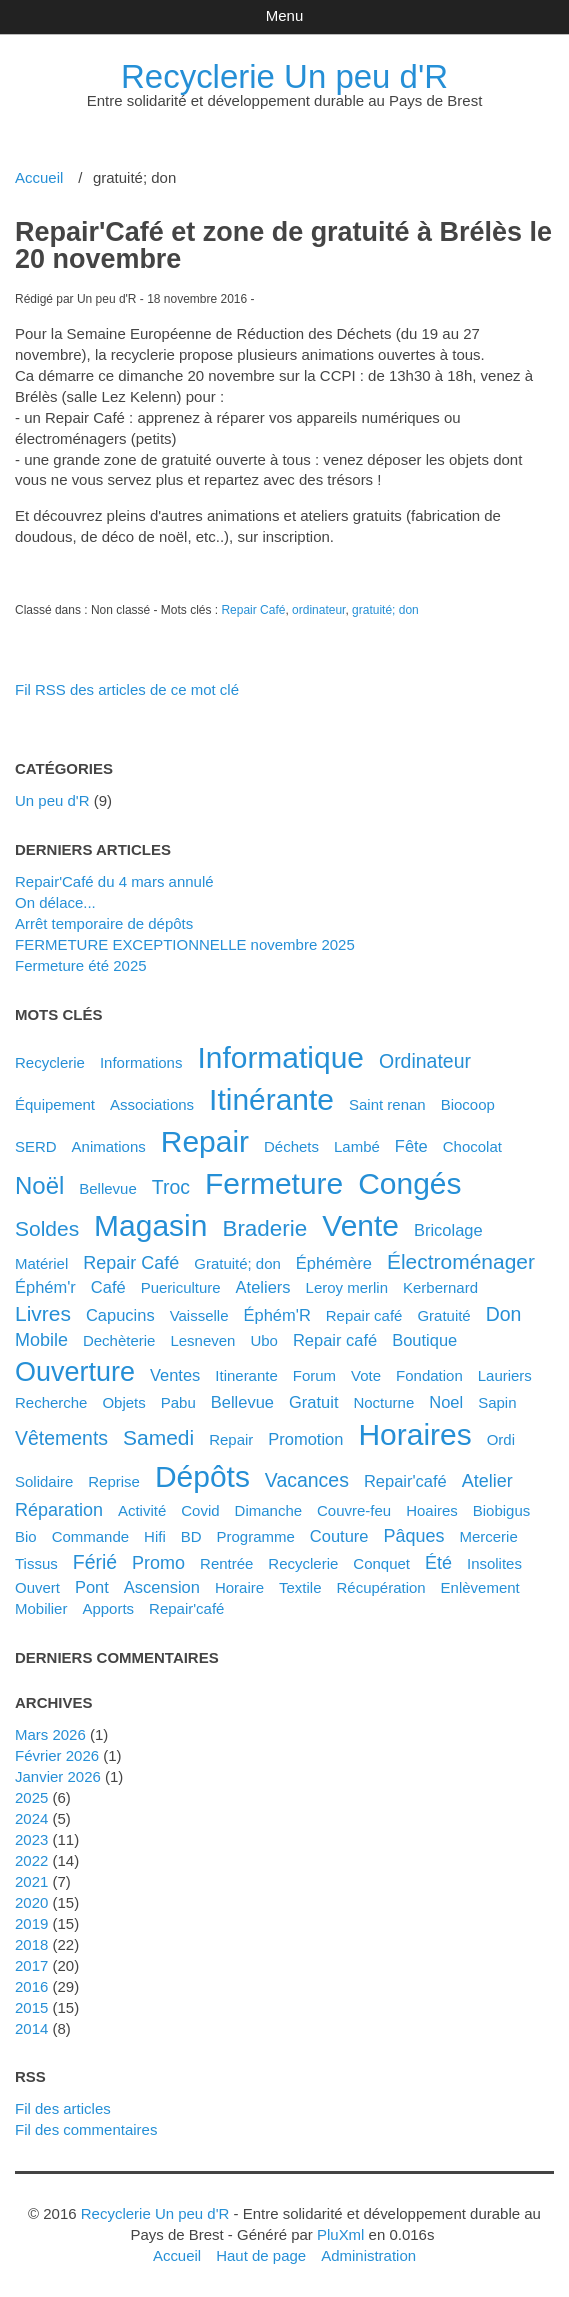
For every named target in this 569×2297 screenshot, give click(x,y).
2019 (31, 1923)
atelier (487, 1481)
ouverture (75, 1372)
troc (171, 1187)
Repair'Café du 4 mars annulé (114, 881)
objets (123, 1402)
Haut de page (261, 2255)
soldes (47, 1228)
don (504, 1314)
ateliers (263, 1287)
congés (409, 1183)
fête (411, 1146)
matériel (41, 1263)
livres (43, 1313)
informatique (280, 1057)
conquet (381, 1563)
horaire (239, 1587)
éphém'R (277, 1315)
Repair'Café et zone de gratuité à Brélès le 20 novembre (283, 245)
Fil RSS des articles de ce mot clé (127, 689)
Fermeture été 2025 (81, 965)
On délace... (55, 902)
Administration (368, 2255)
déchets (291, 1146)
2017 (31, 1965)
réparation (59, 1510)
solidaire (44, 1481)
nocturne (383, 1402)
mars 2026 (50, 1734)
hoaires (432, 1510)
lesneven (202, 1340)
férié (95, 1562)
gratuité (443, 1315)
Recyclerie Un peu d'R (284, 76)
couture (339, 1536)
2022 (31, 1860)
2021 (31, 1881)
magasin (150, 1225)
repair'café (186, 1608)
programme (256, 1536)
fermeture (274, 1183)
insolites (494, 1563)
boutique (424, 1340)
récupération (380, 1587)
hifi (155, 1536)
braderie (264, 1228)
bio (26, 1536)
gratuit (313, 1402)
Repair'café (405, 1481)
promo (158, 1563)
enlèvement (480, 1587)
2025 (31, 1797)
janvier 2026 (58, 1776)
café (108, 1287)
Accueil (39, 177)
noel (446, 1402)
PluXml (340, 2234)
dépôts (202, 1476)
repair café (335, 1340)
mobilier (41, 1608)
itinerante (246, 1375)
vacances (307, 1480)
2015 (31, 2007)
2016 (31, 1986)
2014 (31, 2028)
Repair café (364, 1315)
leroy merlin (347, 1287)
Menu (284, 15)
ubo (264, 1340)
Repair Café (253, 610)
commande (90, 1536)
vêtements (61, 1438)
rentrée (226, 1563)
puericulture (181, 1287)
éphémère (334, 1263)
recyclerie (303, 1563)
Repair (231, 1439)
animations (109, 1146)
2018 (31, 1944)
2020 (31, 1902)
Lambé (357, 1146)
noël (39, 1185)
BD (191, 1536)
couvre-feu (354, 1510)
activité (142, 1510)
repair (205, 1141)
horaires (414, 1434)
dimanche (268, 1510)
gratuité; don (385, 610)
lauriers (505, 1375)
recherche (51, 1402)
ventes (175, 1375)
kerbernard (440, 1287)
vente (360, 1225)
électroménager (461, 1261)
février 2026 (57, 1755)
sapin (497, 1402)
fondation (429, 1375)
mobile (41, 1340)
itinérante (271, 1099)
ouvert (37, 1587)
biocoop (468, 1104)
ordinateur (318, 610)
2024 (31, 1818)
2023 (31, 1839)
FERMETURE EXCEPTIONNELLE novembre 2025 (185, 944)
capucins (120, 1315)
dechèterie (119, 1340)
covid (200, 1510)
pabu (178, 1402)
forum (314, 1375)
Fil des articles (63, 2108)
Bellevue (108, 1188)
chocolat (472, 1146)
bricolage (448, 1230)
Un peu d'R (52, 800)
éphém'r (45, 1287)
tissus (36, 1563)
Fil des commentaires (86, 2129)
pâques (413, 1536)
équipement (55, 1104)
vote (366, 1375)
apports (108, 1608)
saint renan (387, 1104)
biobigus (502, 1510)
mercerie (488, 1536)
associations (152, 1104)
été (438, 1563)
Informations (141, 1062)
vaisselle (199, 1315)
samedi (158, 1437)
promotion (305, 1439)
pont (92, 1587)
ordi (501, 1439)
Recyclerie (50, 1062)
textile (300, 1587)
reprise (114, 1481)
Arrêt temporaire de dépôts (104, 923)
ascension (162, 1587)
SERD (36, 1146)
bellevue (242, 1402)
